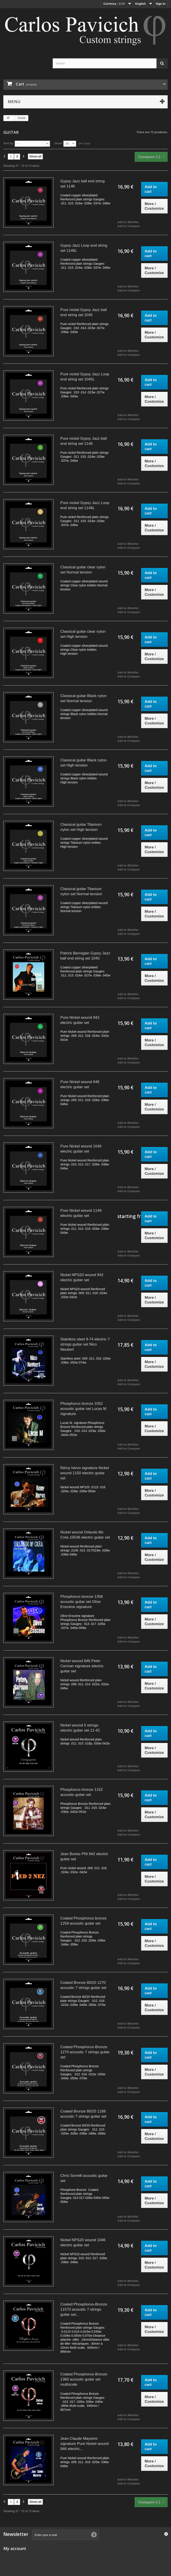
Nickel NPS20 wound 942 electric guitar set (81, 1277)
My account (14, 2548)
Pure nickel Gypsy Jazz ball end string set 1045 (83, 312)
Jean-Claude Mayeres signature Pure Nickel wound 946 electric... (84, 2443)
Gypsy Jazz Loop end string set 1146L (83, 248)
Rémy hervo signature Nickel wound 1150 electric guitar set (84, 1473)
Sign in (160, 3)
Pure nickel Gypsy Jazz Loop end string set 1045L (84, 376)
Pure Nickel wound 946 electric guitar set (79, 1084)
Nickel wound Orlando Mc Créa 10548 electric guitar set (85, 1534)
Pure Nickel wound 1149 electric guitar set (80, 1213)
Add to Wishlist (128, 222)
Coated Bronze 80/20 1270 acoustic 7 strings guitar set (83, 1985)
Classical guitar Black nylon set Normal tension (83, 698)
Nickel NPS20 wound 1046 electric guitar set (82, 2242)
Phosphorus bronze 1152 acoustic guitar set (81, 1792)
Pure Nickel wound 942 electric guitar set (79, 1020)
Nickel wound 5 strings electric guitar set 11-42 (80, 1727)
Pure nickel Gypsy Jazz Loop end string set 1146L (84, 505)
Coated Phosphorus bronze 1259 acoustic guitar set (83, 1920)
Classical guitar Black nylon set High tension (83, 762)
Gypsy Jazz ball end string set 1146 (82, 183)
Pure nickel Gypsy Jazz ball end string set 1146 (83, 441)
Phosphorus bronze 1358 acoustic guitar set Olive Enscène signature (81, 1601)
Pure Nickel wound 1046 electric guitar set (80, 1148)
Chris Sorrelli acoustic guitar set (84, 2178)
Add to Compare (128, 226)
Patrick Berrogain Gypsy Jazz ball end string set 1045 (85, 955)
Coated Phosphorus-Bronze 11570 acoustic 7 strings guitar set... (83, 2309)
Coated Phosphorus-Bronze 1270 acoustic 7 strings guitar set (85, 2052)
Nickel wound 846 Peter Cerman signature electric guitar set (82, 1666)
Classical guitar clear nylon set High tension (82, 634)
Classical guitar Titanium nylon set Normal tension (81, 891)
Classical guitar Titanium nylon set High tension (80, 827)
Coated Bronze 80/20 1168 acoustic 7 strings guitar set (83, 2114)
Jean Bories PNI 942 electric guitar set (84, 1856)
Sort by (8, 143)
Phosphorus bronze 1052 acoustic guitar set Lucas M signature (83, 1408)
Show (58, 143)
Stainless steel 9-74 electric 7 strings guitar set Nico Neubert (85, 1344)
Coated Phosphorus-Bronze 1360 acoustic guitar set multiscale (83, 2379)
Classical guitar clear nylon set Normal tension (82, 569)
